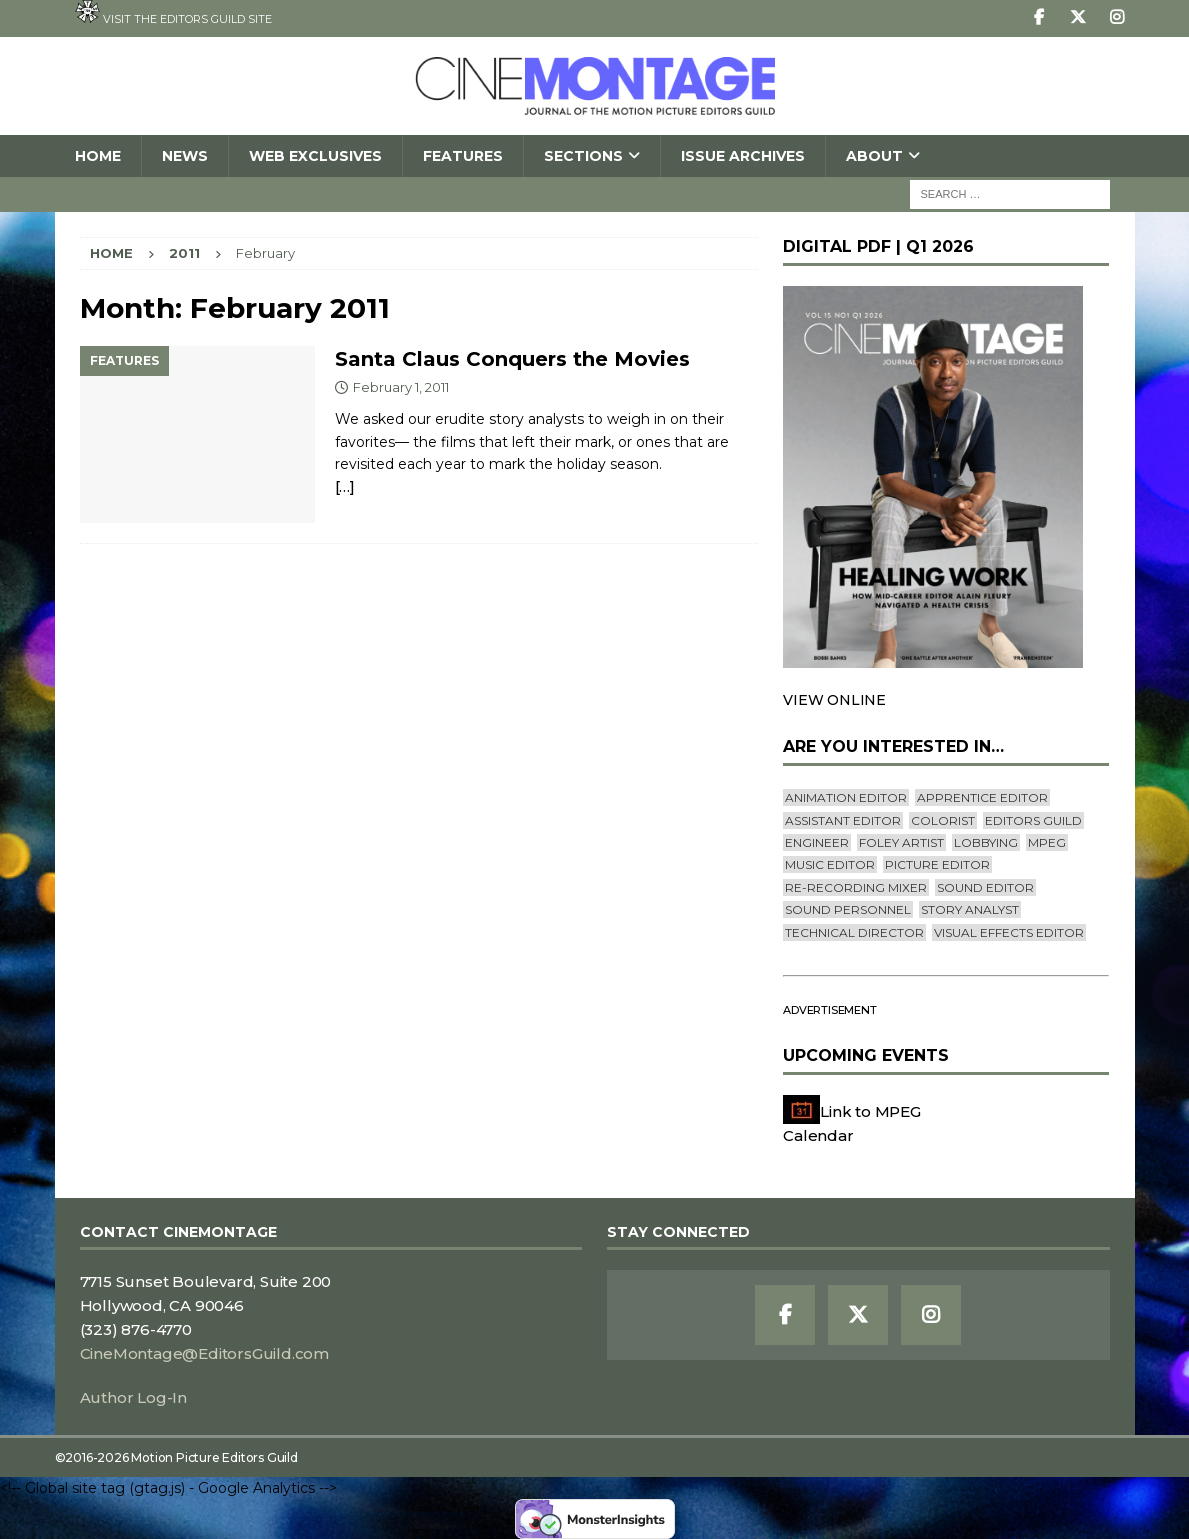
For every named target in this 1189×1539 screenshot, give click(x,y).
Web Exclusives (315, 156)
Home (98, 156)
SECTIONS (583, 156)
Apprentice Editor (982, 797)
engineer (817, 842)
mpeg (1047, 842)
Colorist (943, 820)
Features (463, 156)
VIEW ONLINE (834, 700)
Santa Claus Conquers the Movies (512, 359)
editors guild (1033, 820)
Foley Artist (901, 842)
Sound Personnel (848, 909)
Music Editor (830, 864)
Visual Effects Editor (1009, 932)
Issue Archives (743, 156)
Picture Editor (937, 864)
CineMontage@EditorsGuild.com (204, 1353)
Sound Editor (985, 887)
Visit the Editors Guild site (173, 13)
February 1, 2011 (401, 387)
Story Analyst (970, 909)
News (185, 156)
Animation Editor (846, 797)
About (874, 156)
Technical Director (854, 932)
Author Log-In (133, 1397)
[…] (345, 486)
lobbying (986, 842)
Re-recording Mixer (856, 887)
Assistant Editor (843, 820)
